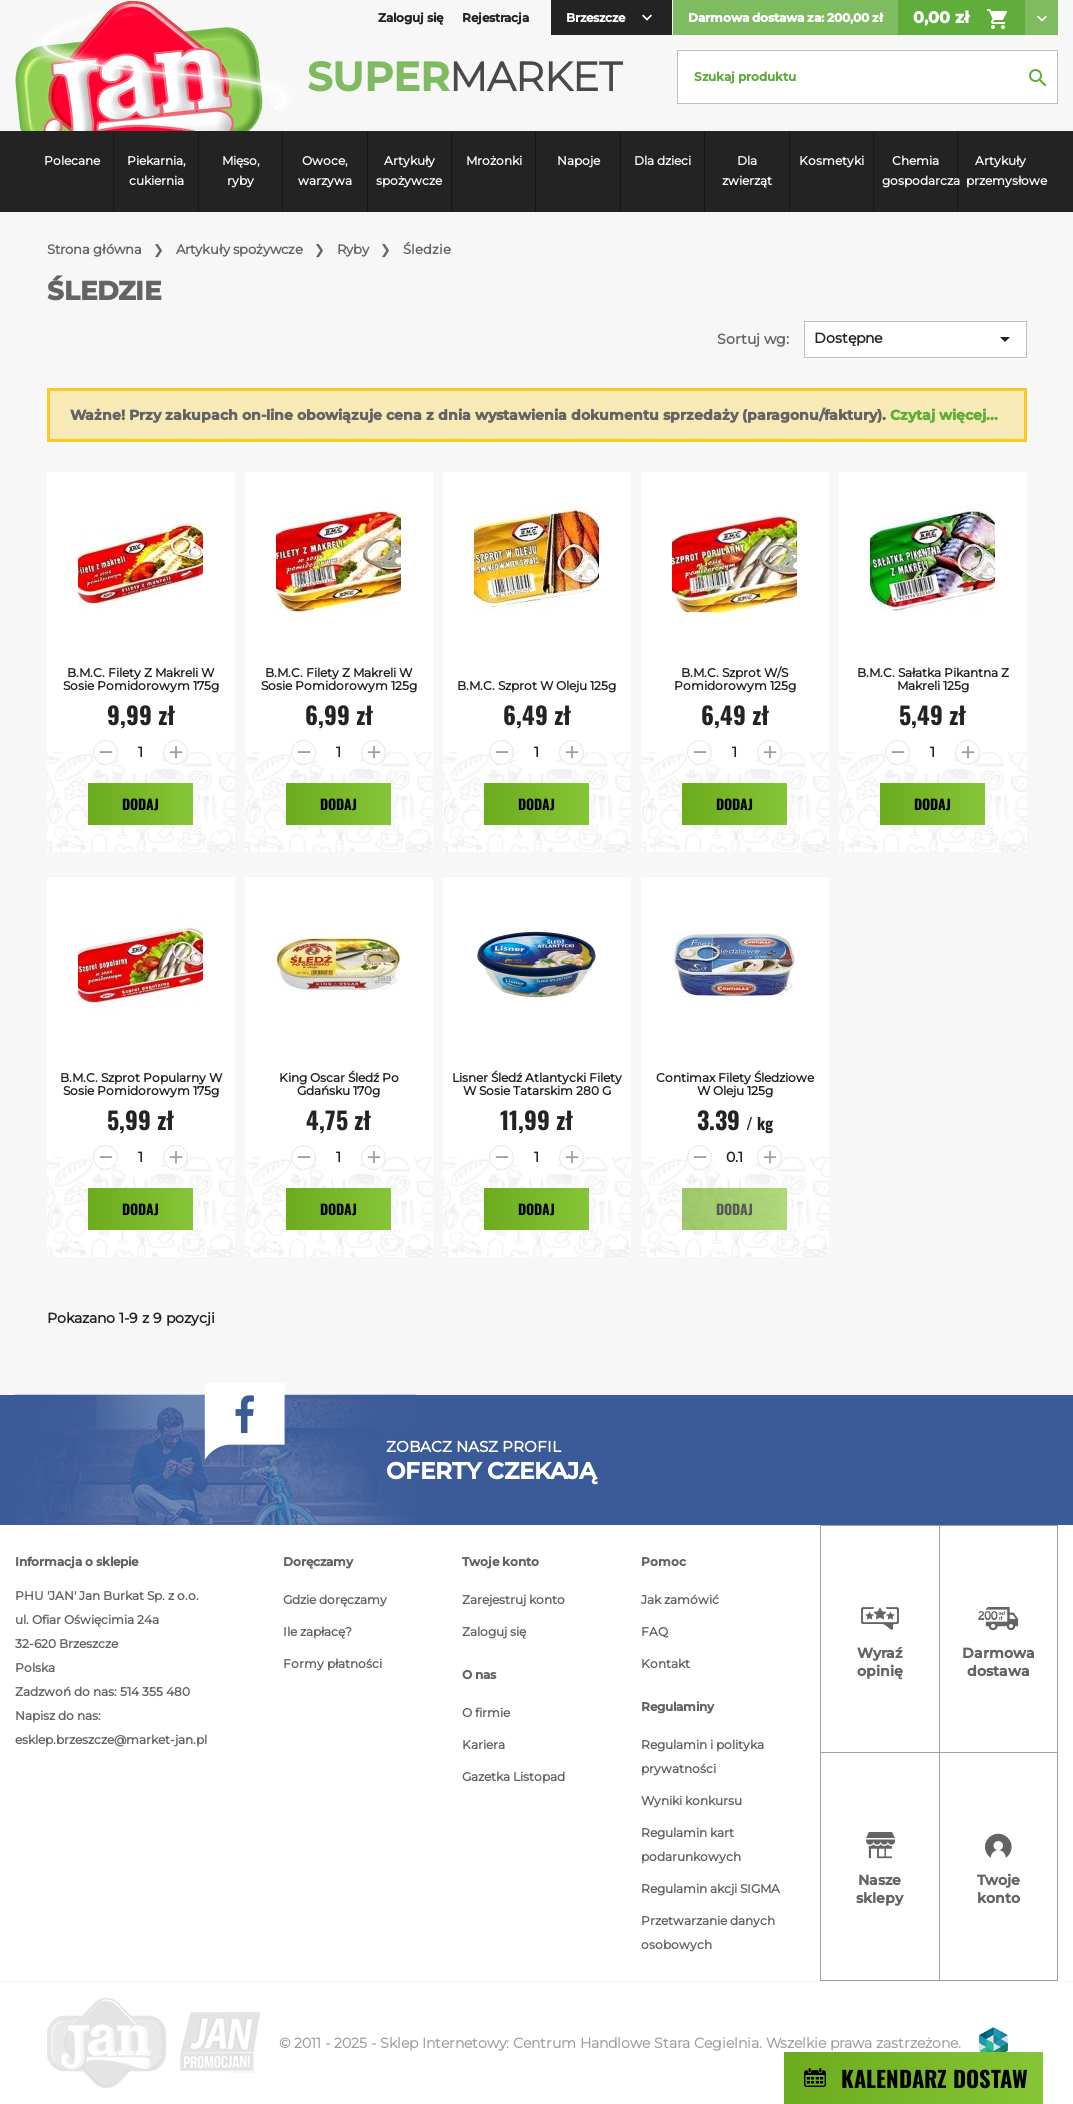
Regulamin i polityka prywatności (702, 1756)
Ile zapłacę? (317, 1631)
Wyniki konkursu (691, 1800)
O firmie (486, 1712)
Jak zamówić (680, 1599)
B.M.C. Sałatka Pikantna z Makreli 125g (933, 679)
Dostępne (915, 339)
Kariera (483, 1744)
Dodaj (140, 803)
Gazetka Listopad (513, 1776)
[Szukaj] (867, 77)
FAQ (654, 1631)
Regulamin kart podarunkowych (691, 1844)
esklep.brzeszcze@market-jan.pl (111, 1739)
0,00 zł (961, 19)
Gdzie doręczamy (335, 1599)
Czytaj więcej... (944, 415)
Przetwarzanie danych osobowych (708, 1932)
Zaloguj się (494, 1631)
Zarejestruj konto (513, 1599)
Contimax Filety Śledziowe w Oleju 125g (735, 1084)
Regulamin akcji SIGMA (710, 1888)
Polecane (72, 160)
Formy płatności (332, 1663)
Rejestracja (495, 17)
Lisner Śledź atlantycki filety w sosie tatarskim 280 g (537, 1084)
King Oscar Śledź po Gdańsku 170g (339, 1084)
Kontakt (665, 1663)
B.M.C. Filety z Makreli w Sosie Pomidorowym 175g (141, 679)
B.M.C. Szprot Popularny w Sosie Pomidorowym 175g (141, 1084)
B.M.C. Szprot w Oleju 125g (536, 685)
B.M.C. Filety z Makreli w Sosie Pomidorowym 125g (339, 679)
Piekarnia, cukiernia (156, 170)
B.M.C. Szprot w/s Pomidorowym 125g (735, 679)
